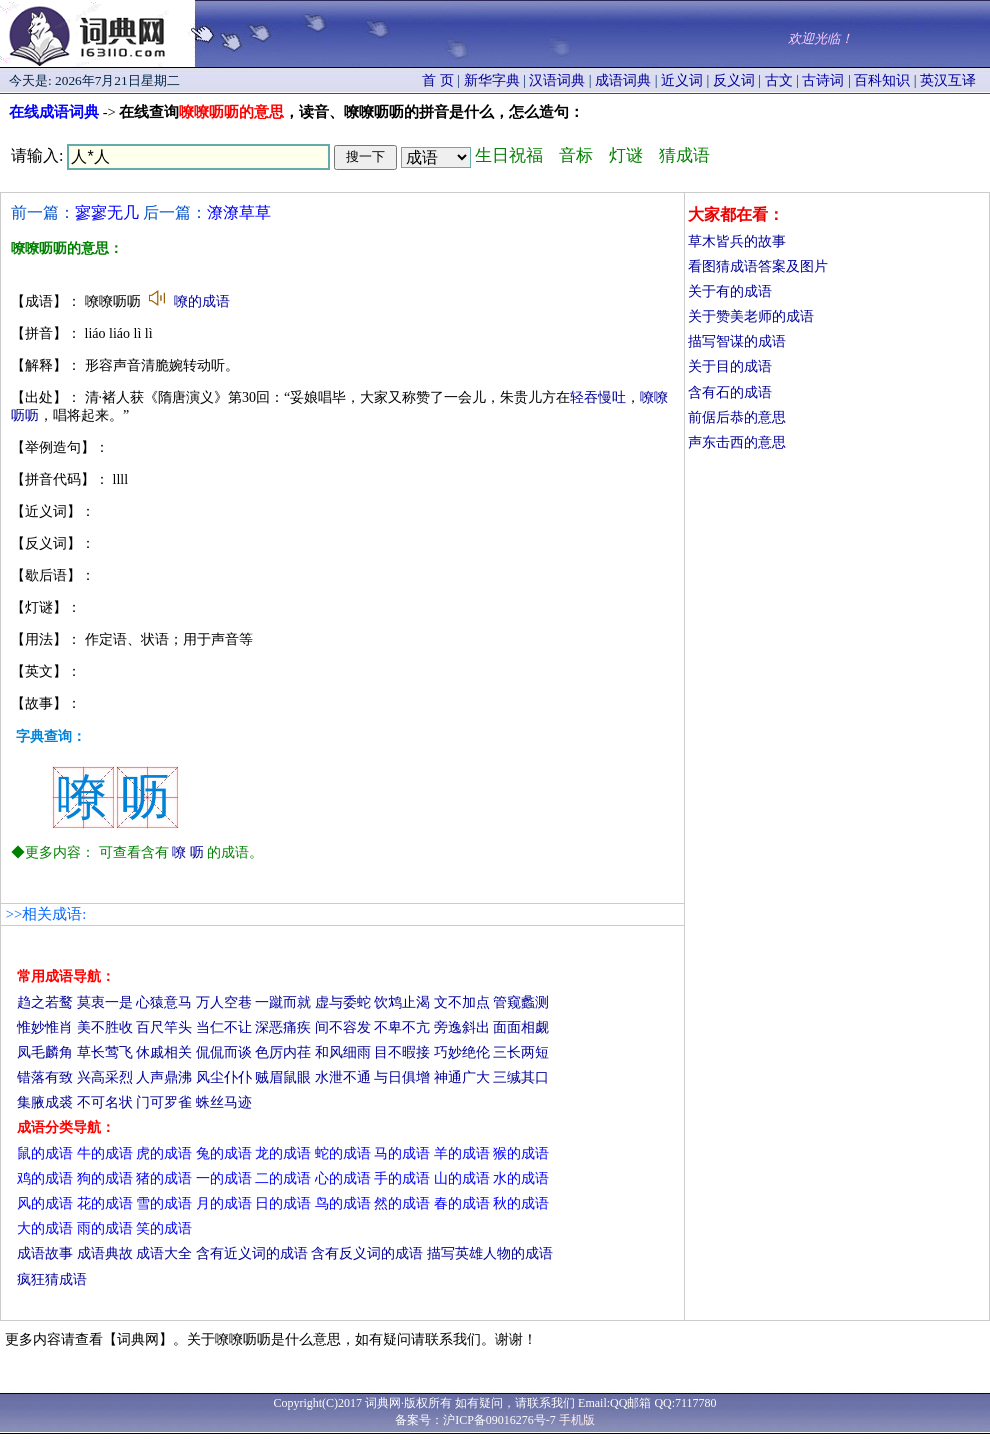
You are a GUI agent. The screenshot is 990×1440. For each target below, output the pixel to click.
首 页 (438, 80)
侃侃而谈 (224, 1052)
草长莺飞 (105, 1052)
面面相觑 (521, 1027)
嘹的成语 (202, 301)
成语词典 (623, 80)
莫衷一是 (105, 1002)
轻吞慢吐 (598, 397)
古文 (779, 80)
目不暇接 (402, 1052)
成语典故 (105, 1253)
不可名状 (105, 1102)
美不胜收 (105, 1027)
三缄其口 (521, 1077)
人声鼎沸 (164, 1077)
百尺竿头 (164, 1027)
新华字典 (492, 80)
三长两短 (521, 1052)
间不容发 (343, 1027)
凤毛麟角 (45, 1052)
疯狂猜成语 (52, 1279)
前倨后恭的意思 (737, 417)
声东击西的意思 (737, 442)
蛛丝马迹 (224, 1102)
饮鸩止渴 (402, 1002)
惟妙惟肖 (45, 1027)
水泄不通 (343, 1077)
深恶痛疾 (283, 1027)
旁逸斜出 (462, 1027)
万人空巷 (224, 1002)
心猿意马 (164, 1002)
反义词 (734, 80)
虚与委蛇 (343, 1002)
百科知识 (882, 80)
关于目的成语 (730, 366)
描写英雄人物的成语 (490, 1253)
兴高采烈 (105, 1077)
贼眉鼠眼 (283, 1077)
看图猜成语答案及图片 (758, 266)
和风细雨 (343, 1052)
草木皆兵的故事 (737, 241)
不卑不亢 (402, 1027)
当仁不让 (224, 1027)
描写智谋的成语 (737, 341)
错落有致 (45, 1077)
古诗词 (823, 80)
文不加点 (462, 1002)
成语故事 (45, 1253)
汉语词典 (557, 80)
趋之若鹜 (45, 1002)
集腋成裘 (45, 1102)
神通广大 (462, 1077)
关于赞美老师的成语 (751, 316)
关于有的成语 (730, 291)
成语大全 (164, 1253)
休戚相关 (164, 1052)
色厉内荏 (283, 1052)
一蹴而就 (283, 1002)
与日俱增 (402, 1077)
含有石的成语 (730, 392)
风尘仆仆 (224, 1077)
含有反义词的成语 (367, 1253)
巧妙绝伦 (462, 1052)
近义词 (682, 80)
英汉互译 (948, 80)
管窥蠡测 (521, 1002)
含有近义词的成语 (252, 1253)
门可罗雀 (164, 1102)
